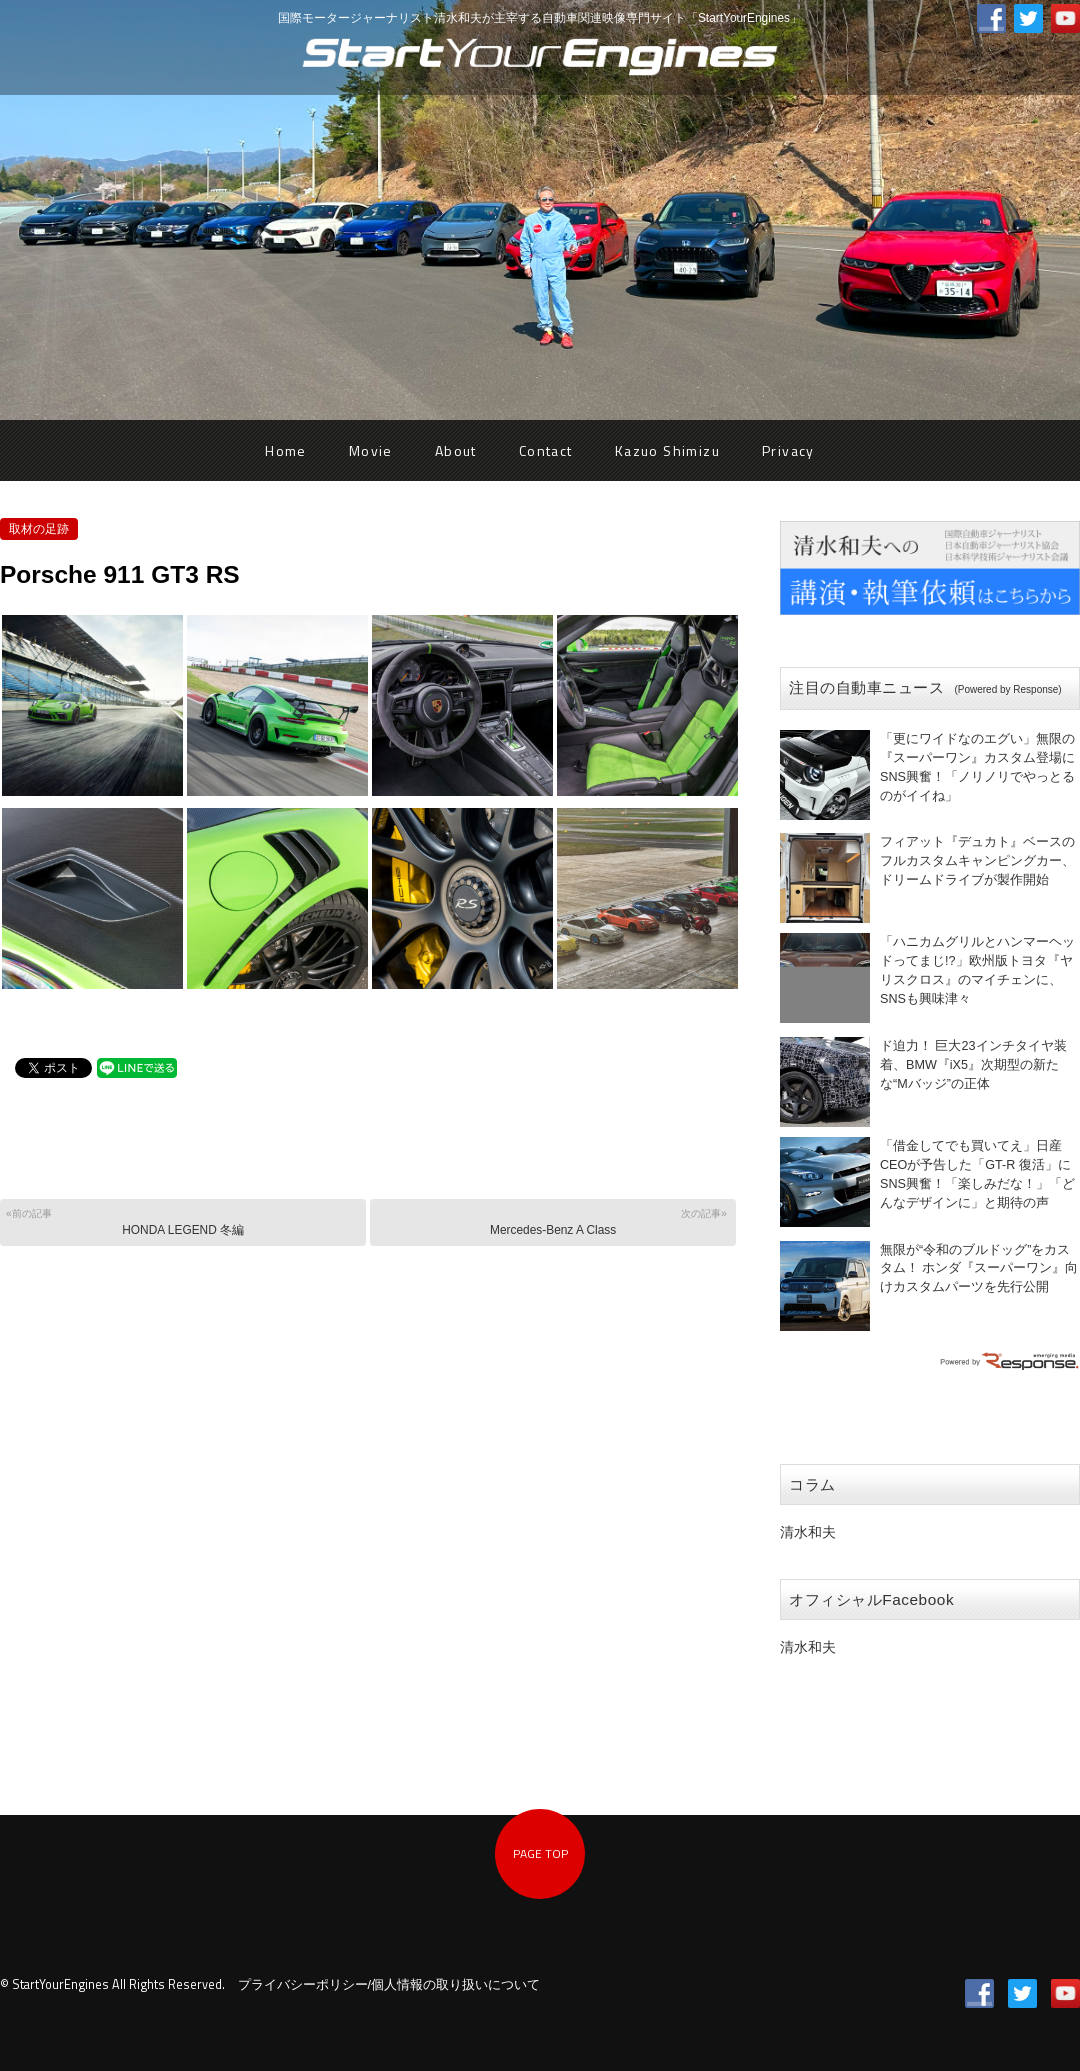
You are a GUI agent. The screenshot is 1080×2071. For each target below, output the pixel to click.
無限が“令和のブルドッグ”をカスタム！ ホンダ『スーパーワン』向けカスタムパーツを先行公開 (979, 1269)
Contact (546, 450)
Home (286, 450)
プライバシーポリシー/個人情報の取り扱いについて (389, 1985)
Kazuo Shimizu (667, 450)
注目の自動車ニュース (925, 687)
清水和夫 (808, 1532)
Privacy (788, 450)
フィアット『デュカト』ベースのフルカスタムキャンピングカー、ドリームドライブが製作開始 (977, 861)
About (456, 450)
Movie (371, 450)
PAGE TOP (540, 1853)
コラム (812, 1484)
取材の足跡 (39, 529)
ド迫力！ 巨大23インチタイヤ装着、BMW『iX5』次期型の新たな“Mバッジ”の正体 (973, 1065)
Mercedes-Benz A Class (551, 1221)
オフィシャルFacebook (871, 1599)
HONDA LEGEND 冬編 (181, 1221)
